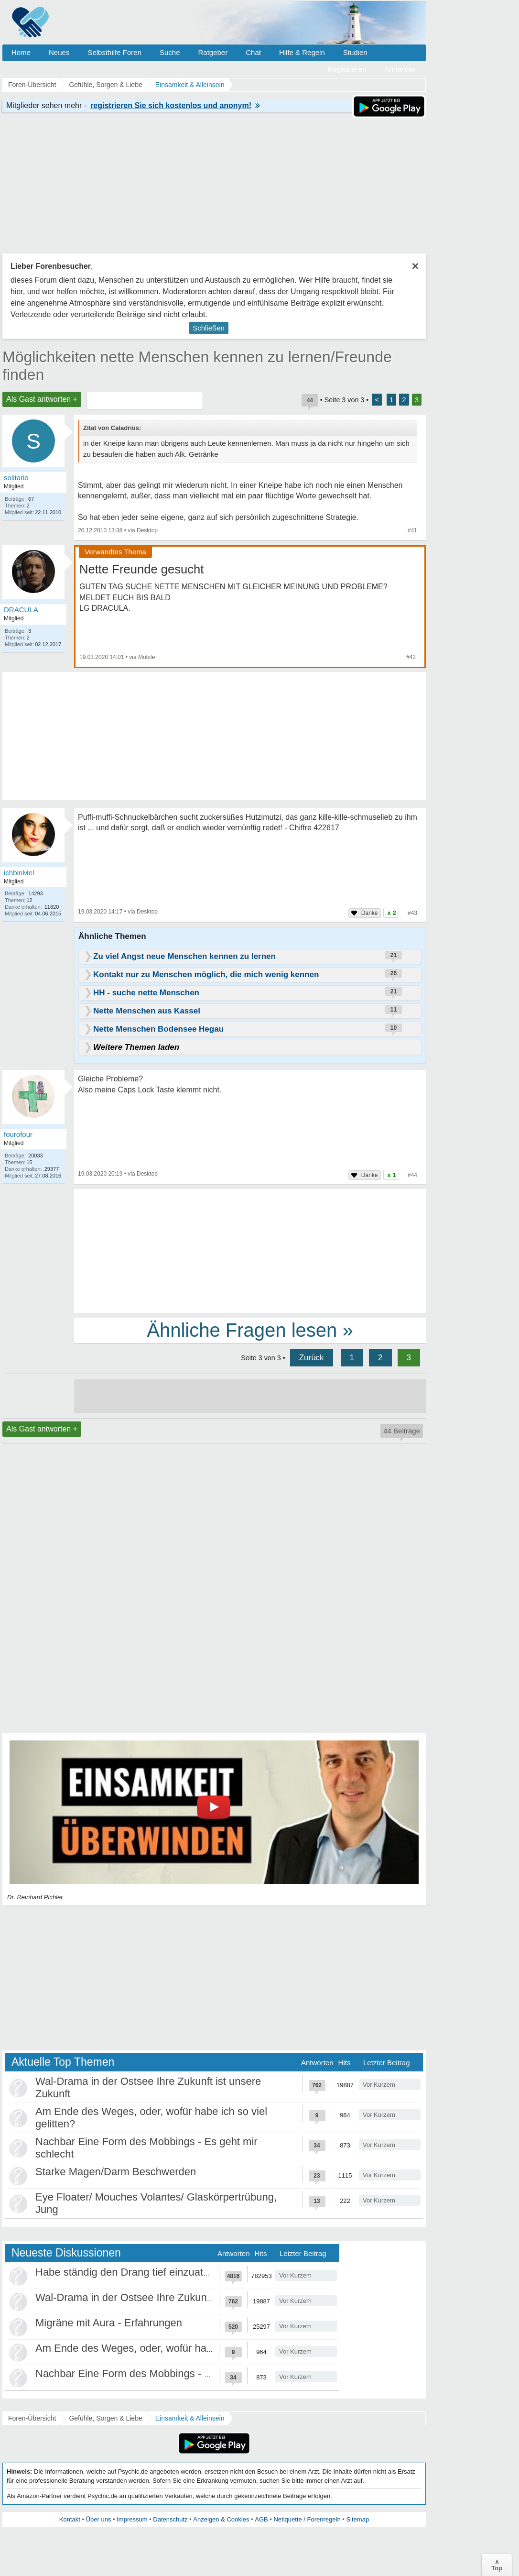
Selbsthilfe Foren (114, 52)
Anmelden (400, 69)
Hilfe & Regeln (302, 52)
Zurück (311, 1357)
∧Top (496, 2565)
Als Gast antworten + (41, 399)
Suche (170, 52)
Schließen (209, 328)
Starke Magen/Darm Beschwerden (115, 2172)
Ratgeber (212, 52)
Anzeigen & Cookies (221, 2519)
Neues (59, 52)
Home (21, 52)
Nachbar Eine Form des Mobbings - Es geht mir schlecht (167, 2373)
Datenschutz (170, 2519)
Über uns (98, 2519)
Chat (253, 52)
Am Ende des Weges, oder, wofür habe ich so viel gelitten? (172, 2348)
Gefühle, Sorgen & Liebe (105, 2418)
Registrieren (347, 69)
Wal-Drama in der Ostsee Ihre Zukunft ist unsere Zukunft (167, 2297)
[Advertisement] (250, 1250)
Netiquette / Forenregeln (306, 2519)
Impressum (132, 2519)
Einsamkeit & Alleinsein (190, 2418)
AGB (261, 2519)
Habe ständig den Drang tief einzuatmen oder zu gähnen (167, 2272)
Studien (355, 52)
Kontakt (69, 2519)
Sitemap (357, 2519)
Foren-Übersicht (32, 2418)
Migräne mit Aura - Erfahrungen (108, 2323)
